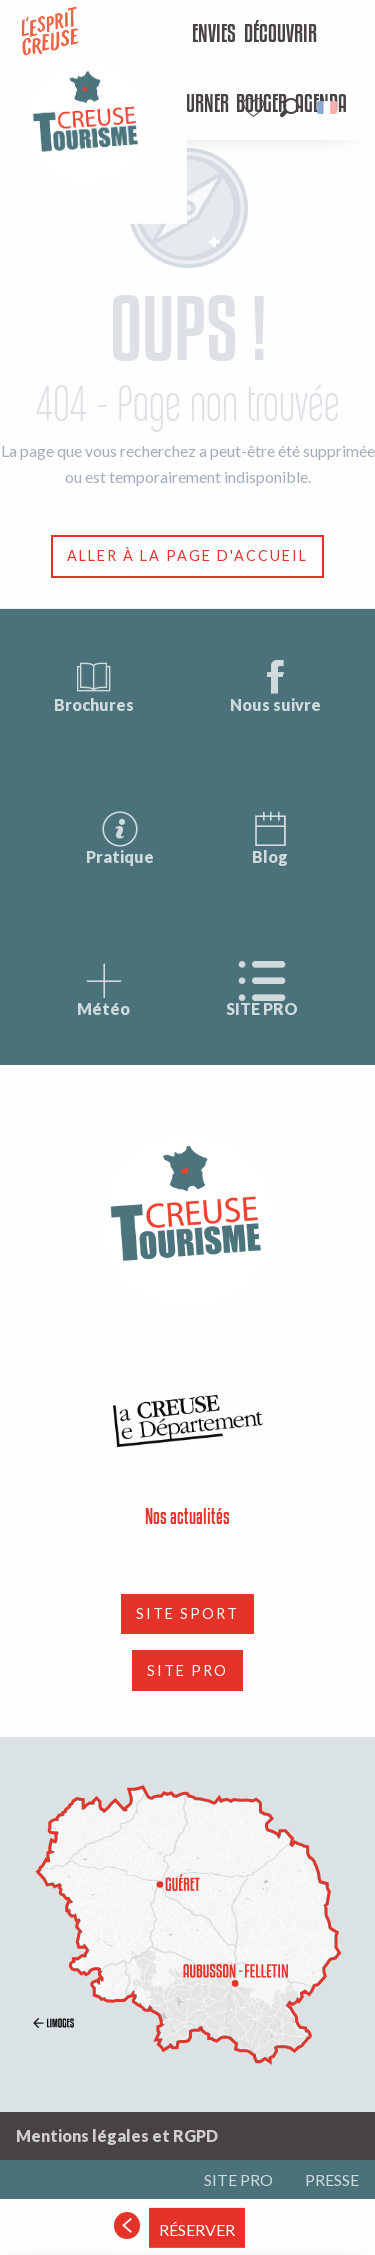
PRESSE (332, 2179)
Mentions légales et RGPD (117, 2135)
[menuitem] (198, 35)
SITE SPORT (187, 1613)
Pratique (120, 837)
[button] (289, 107)
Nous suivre (275, 685)
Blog (270, 837)
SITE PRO (262, 989)
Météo (103, 989)
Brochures (94, 685)
